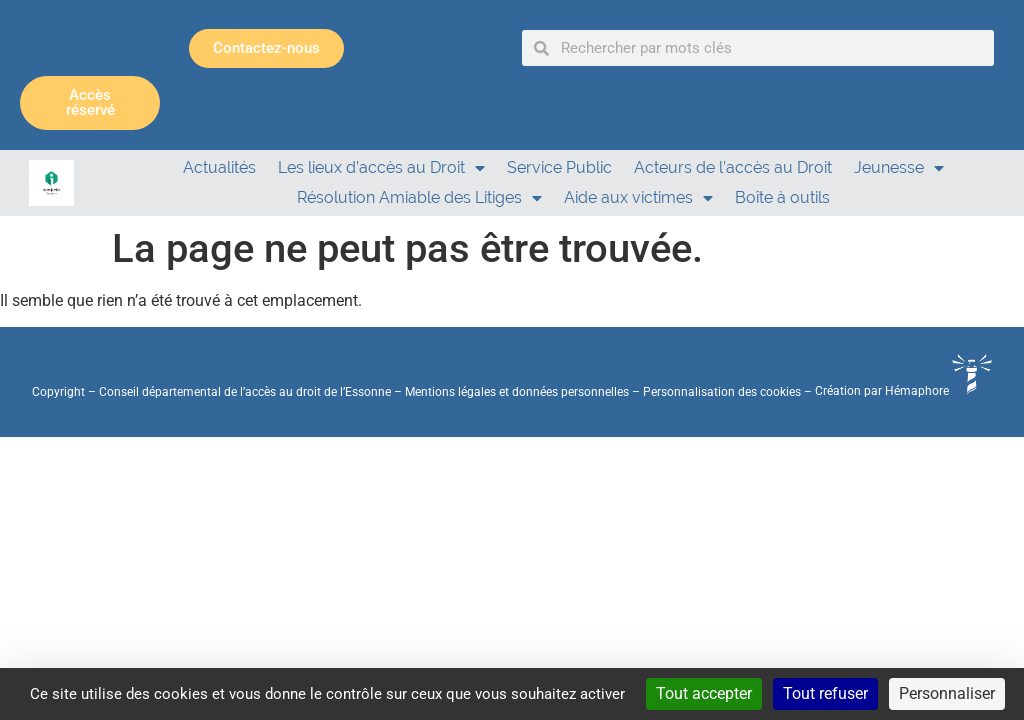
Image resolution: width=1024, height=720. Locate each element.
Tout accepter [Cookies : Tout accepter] (704, 693)
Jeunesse (899, 168)
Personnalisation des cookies (722, 391)
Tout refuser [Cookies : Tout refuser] (825, 693)
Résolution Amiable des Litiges (419, 198)
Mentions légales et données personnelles (517, 391)
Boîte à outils (782, 197)
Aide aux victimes (638, 198)
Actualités (219, 167)
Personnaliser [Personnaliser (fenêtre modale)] (947, 693)
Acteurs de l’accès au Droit (733, 167)
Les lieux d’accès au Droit (381, 168)
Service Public (559, 167)
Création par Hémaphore (903, 391)
